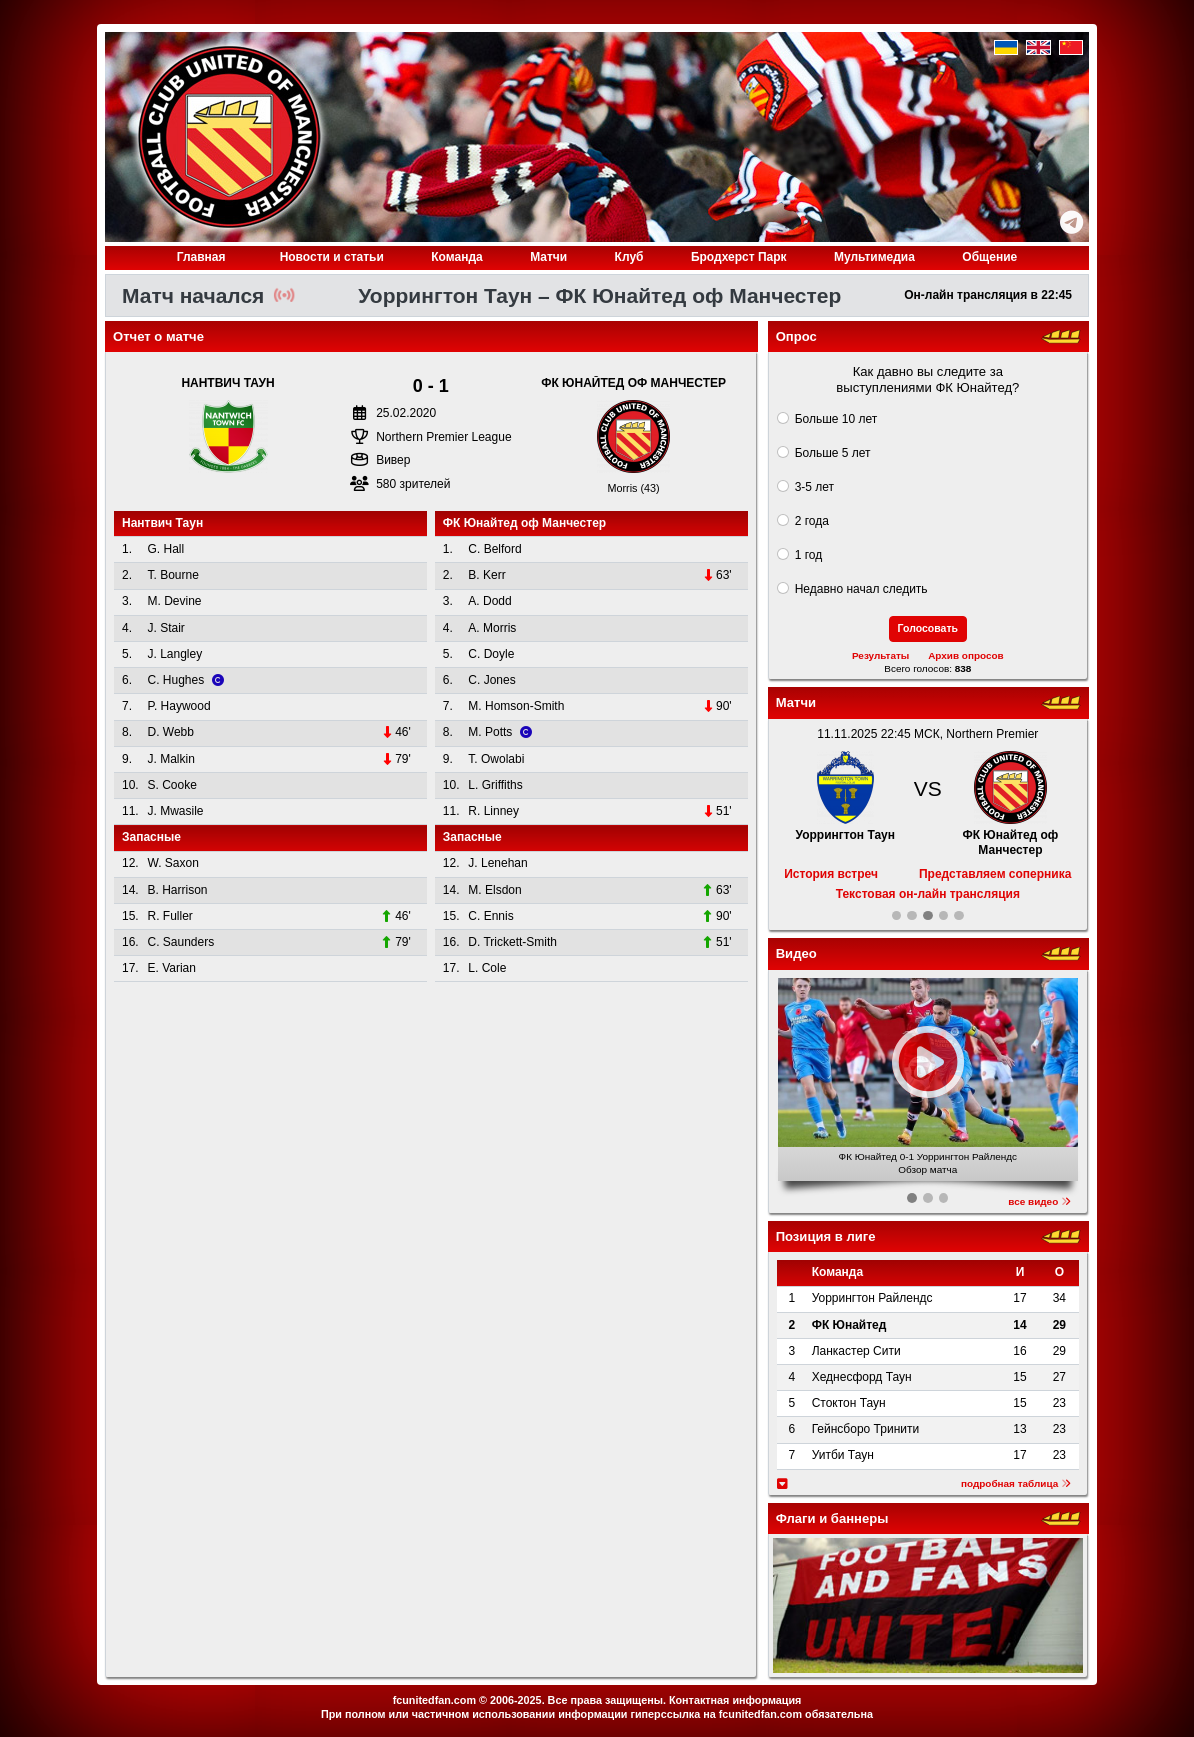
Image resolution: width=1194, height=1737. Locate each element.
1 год (809, 555)
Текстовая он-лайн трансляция (928, 894)
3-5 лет (814, 487)
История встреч (831, 874)
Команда (456, 257)
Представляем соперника (995, 874)
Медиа (874, 257)
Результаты (880, 655)
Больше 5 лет (833, 453)
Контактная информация (735, 1700)
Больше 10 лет (836, 419)
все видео (1039, 1201)
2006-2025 (516, 1700)
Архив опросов (966, 655)
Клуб (629, 257)
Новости (332, 257)
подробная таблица (1016, 1483)
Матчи (548, 257)
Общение (989, 257)
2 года (812, 521)
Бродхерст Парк (739, 257)
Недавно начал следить (861, 589)
